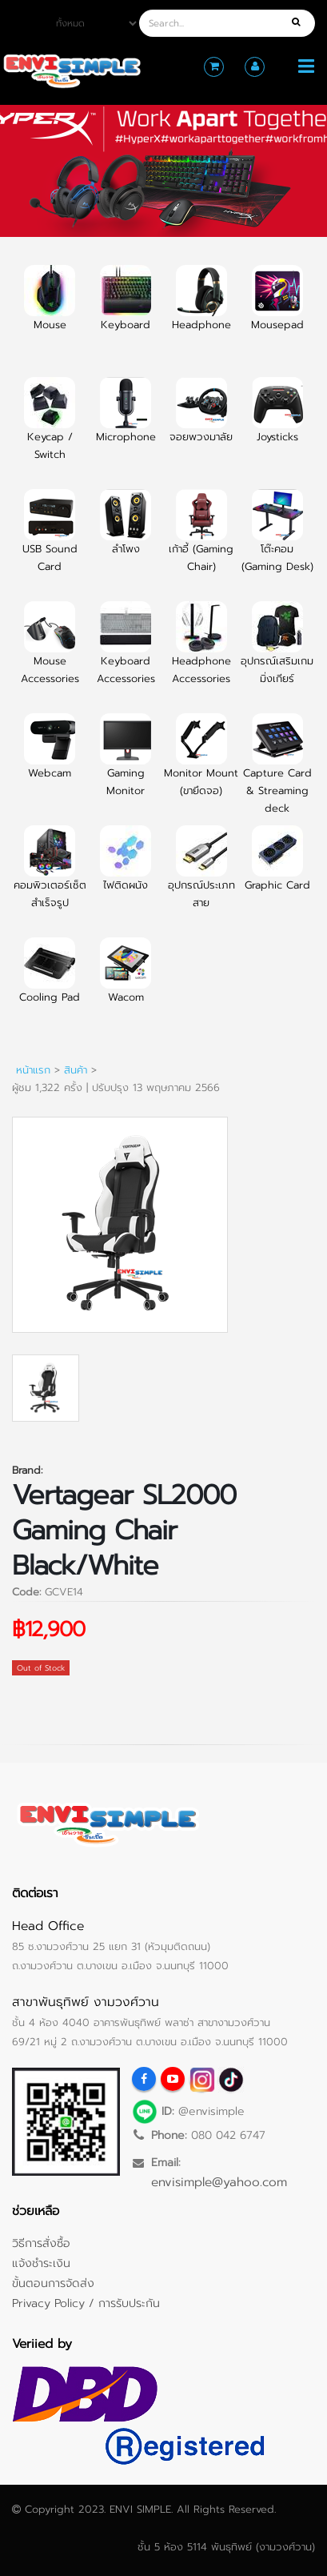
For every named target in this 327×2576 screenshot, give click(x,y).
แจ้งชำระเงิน (41, 2263)
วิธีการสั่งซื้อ (41, 2243)
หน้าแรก (33, 1069)
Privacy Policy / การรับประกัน (86, 2303)
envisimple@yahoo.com (219, 2182)
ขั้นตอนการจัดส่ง (53, 2283)
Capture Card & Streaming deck (277, 773)
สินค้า (75, 1069)
